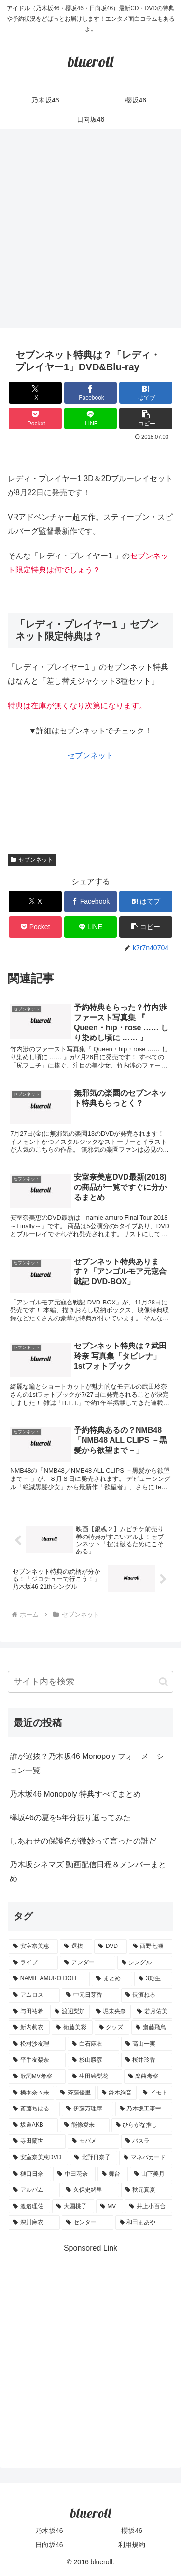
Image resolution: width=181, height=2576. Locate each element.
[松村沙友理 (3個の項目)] (37, 2044)
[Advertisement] (90, 231)
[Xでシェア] (35, 393)
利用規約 (131, 2544)
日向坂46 (49, 2544)
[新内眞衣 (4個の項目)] (29, 2027)
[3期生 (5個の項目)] (153, 1979)
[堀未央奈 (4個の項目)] (111, 2012)
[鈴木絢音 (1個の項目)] (117, 2093)
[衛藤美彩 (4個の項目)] (72, 2027)
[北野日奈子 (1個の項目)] (93, 2158)
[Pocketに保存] (35, 418)
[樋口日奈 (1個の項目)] (30, 2174)
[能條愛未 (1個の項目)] (84, 2125)
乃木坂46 (49, 2530)
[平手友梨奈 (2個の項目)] (37, 2060)
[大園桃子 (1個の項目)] (73, 2206)
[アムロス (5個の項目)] (34, 1995)
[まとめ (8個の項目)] (112, 1979)
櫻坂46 (131, 2530)
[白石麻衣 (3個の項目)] (93, 2044)
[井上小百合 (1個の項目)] (148, 2206)
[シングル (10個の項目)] (144, 1963)
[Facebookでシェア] (90, 393)
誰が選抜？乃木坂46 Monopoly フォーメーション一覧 (87, 1763)
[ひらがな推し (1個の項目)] (141, 2125)
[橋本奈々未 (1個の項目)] (31, 2093)
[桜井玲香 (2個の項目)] (146, 2060)
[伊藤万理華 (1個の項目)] (87, 2109)
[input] (90, 1682)
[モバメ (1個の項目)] (93, 2141)
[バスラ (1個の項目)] (146, 2141)
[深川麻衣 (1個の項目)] (34, 2222)
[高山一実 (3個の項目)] (146, 2044)
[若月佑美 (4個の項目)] (152, 2012)
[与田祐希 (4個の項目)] (28, 2012)
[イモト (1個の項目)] (155, 2093)
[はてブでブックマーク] (145, 393)
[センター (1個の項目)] (87, 2222)
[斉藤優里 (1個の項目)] (76, 2093)
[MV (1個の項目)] (109, 2206)
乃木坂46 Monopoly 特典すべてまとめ (75, 1794)
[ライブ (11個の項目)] (33, 1963)
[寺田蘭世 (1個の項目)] (37, 2141)
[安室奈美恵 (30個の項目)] (33, 1946)
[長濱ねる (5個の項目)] (146, 1995)
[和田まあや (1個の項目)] (143, 2222)
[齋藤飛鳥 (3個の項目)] (151, 2027)
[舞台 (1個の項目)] (112, 2174)
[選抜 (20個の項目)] (76, 1946)
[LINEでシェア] (90, 418)
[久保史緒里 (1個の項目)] (90, 2190)
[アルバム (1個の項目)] (34, 2190)
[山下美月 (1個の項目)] (151, 2174)
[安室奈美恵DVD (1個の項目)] (38, 2158)
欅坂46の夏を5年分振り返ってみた (70, 1818)
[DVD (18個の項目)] (110, 1946)
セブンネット (90, 755)
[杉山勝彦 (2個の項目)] (93, 2060)
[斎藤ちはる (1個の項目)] (34, 2109)
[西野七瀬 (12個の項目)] (150, 1946)
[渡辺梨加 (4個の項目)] (70, 2012)
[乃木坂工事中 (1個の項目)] (143, 2109)
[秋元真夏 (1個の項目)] (146, 2190)
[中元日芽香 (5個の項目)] (90, 1995)
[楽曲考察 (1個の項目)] (148, 2076)
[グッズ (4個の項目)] (112, 2027)
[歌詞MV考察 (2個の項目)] (37, 2076)
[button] (145, 418)
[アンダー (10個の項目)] (87, 1963)
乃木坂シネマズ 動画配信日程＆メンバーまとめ (88, 1871)
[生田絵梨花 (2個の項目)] (95, 2076)
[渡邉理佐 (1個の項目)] (29, 2206)
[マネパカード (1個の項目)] (145, 2158)
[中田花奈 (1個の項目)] (74, 2174)
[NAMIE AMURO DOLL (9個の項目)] (49, 1979)
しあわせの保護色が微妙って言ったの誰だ (83, 1841)
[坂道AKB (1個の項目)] (33, 2125)
